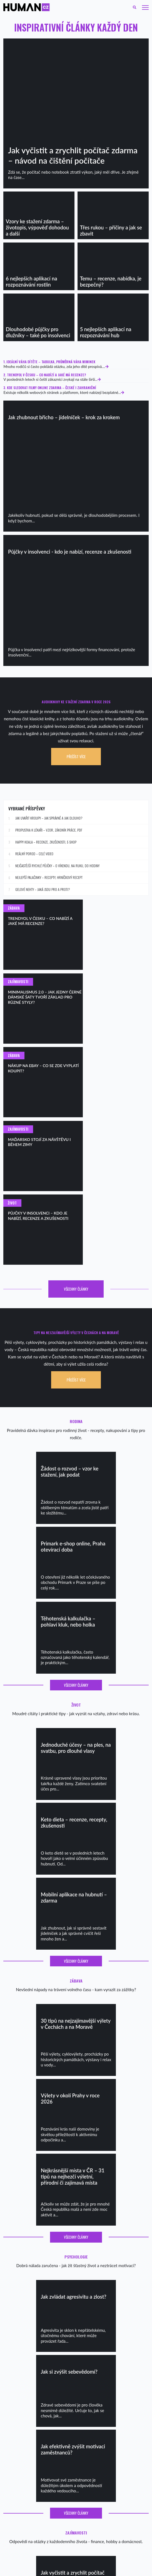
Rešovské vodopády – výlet (95, 2421)
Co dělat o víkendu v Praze (94, 2406)
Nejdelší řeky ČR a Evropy (94, 2431)
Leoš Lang (125, 2571)
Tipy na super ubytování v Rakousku (101, 2426)
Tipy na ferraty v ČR (90, 2416)
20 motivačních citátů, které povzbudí (29, 2488)
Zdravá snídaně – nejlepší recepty (27, 2426)
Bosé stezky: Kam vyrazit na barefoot (102, 2436)
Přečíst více (76, 756)
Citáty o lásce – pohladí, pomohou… (28, 2478)
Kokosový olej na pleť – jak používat (28, 2498)
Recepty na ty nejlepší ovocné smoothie (31, 2421)
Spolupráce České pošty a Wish (98, 2446)
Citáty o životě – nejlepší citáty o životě (31, 2483)
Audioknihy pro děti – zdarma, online (29, 2451)
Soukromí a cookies (17, 2519)
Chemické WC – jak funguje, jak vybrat (30, 2514)
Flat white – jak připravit (20, 2411)
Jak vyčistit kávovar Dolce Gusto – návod (32, 2508)
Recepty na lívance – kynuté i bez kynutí (31, 2406)
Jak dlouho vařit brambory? (22, 2529)
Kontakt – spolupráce (18, 2524)
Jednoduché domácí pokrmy (23, 2416)
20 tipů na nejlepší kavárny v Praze (100, 2411)
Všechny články (76, 1118)
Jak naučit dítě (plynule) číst (22, 2441)
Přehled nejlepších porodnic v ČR (26, 2431)
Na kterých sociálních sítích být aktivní (103, 2456)
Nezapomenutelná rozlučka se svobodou (104, 2441)
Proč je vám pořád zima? (20, 2456)
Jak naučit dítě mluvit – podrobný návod (31, 2436)
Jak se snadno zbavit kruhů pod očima (30, 2503)
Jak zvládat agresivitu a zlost (23, 2493)
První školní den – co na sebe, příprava (30, 2446)
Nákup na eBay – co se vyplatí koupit (102, 2451)
